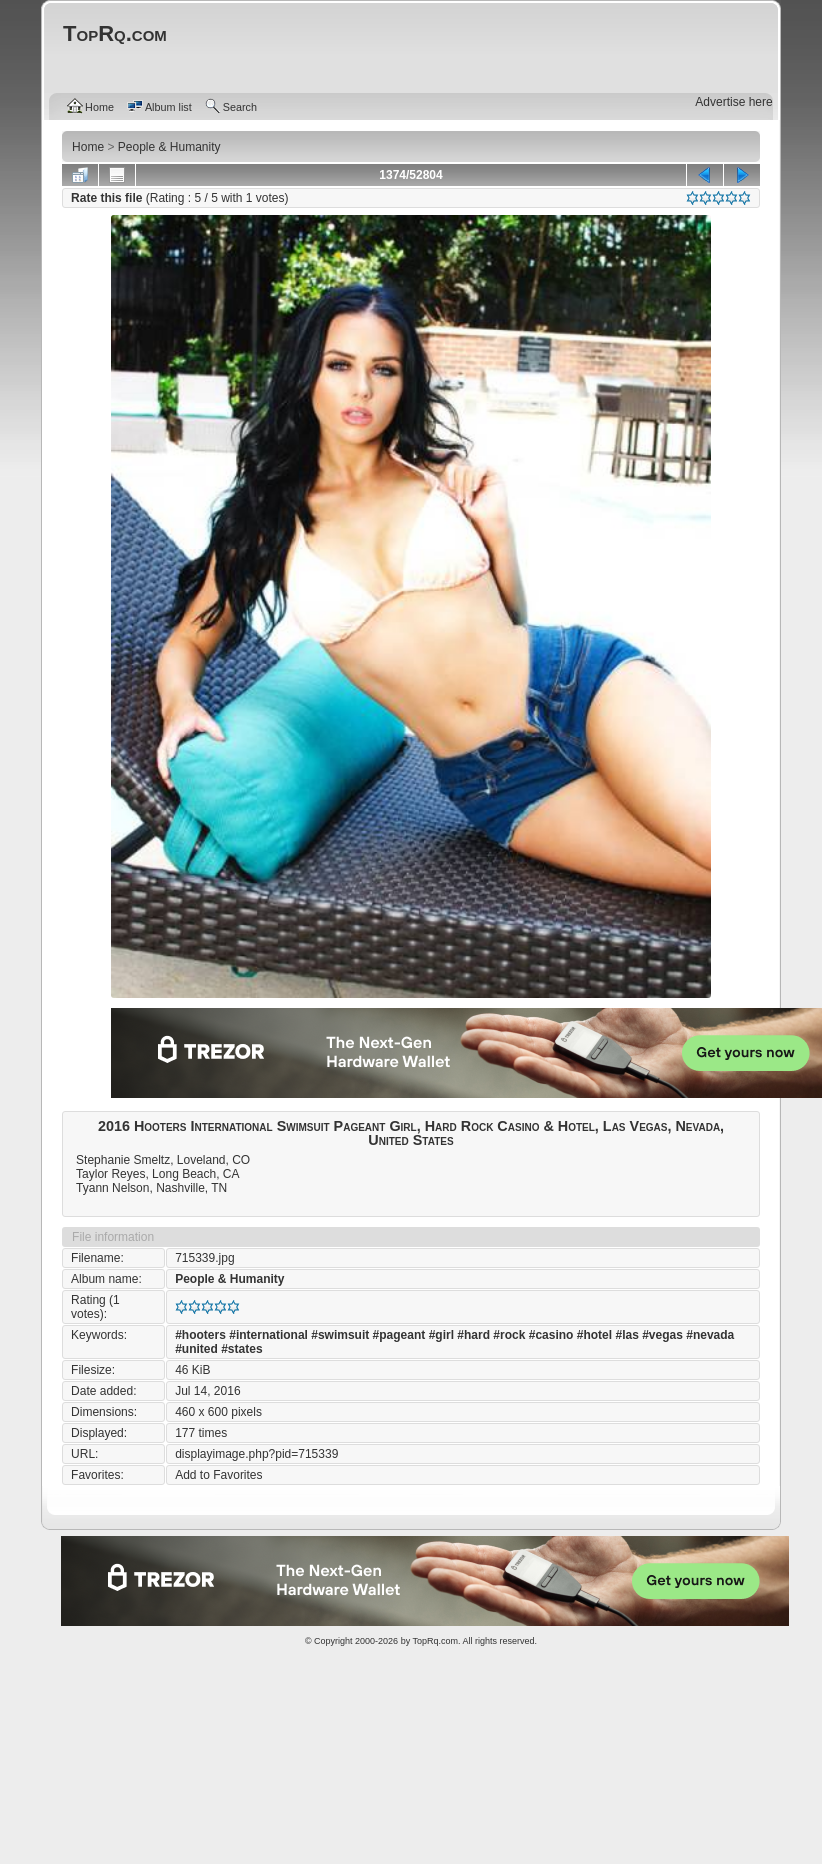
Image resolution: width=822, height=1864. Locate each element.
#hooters (200, 1335)
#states (241, 1349)
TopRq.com (435, 1641)
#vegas (662, 1335)
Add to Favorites (218, 1475)
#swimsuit (340, 1335)
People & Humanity (229, 1279)
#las (626, 1335)
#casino (551, 1335)
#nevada (710, 1335)
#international (268, 1335)
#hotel (594, 1335)
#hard (473, 1335)
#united (196, 1349)
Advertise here (733, 102)
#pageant (399, 1335)
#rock (509, 1335)
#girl (441, 1335)
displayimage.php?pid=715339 (256, 1454)
